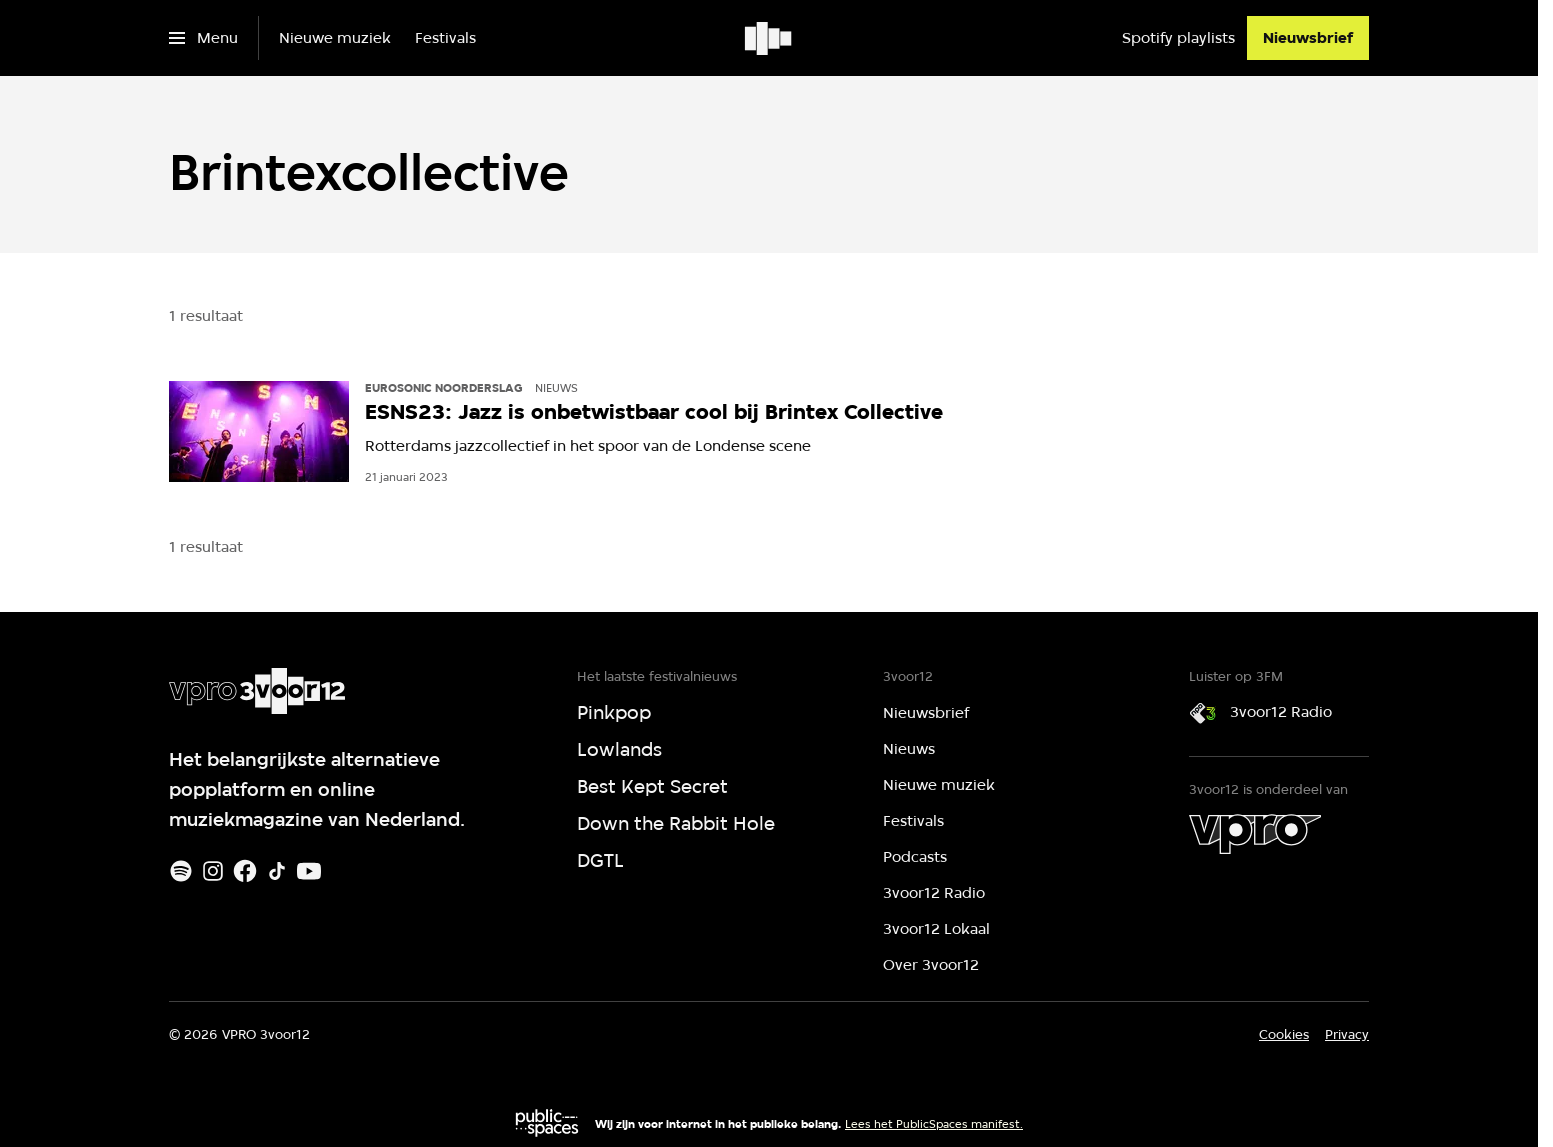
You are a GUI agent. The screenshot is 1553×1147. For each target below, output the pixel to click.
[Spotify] (181, 871)
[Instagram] (213, 871)
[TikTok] (277, 871)
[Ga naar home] (769, 38)
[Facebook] (245, 871)
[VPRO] (1255, 834)
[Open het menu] (203, 38)
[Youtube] (309, 871)
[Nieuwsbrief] (1308, 38)
